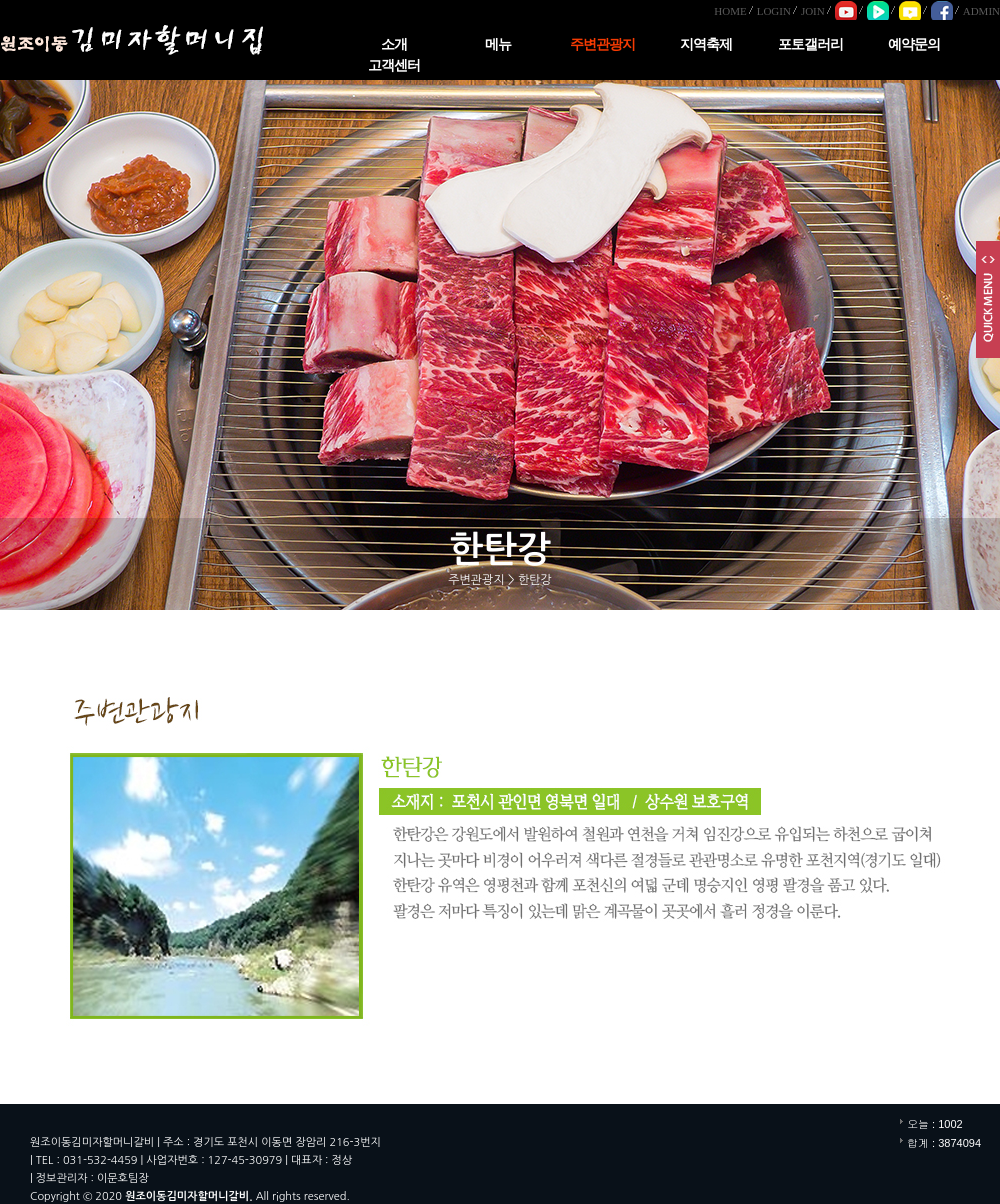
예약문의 (914, 44)
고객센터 (394, 65)
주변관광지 (602, 44)
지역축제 (706, 44)
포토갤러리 (810, 44)
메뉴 (498, 44)
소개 (394, 44)
